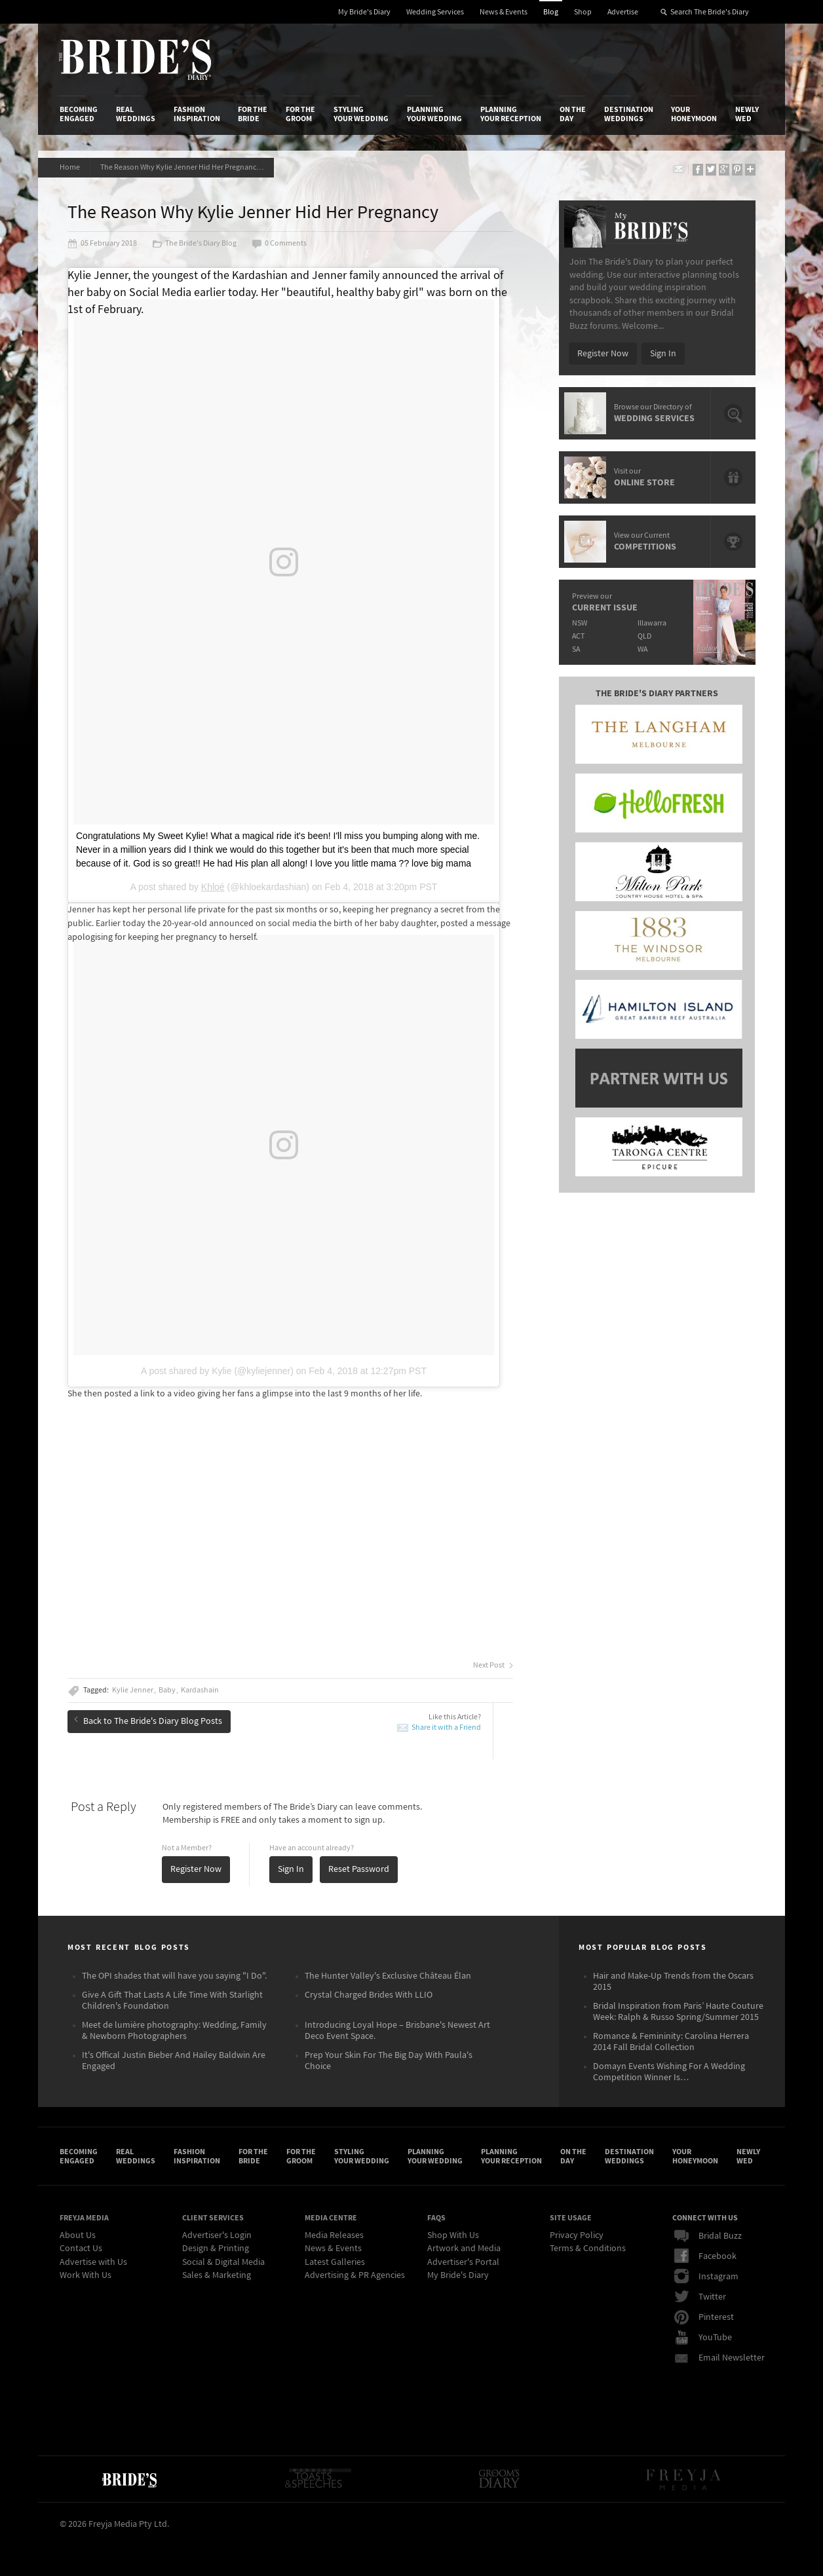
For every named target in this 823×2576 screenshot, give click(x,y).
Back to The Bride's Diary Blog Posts (148, 1721)
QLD (644, 636)
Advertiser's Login (217, 2235)
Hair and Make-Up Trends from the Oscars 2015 (673, 1981)
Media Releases (334, 2235)
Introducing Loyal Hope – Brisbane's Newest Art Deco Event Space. (397, 2030)
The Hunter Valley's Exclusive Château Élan (388, 1976)
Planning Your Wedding (434, 114)
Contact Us (81, 2248)
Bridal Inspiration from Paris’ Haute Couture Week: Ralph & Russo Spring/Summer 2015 (678, 2011)
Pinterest (704, 2317)
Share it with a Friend (446, 1727)
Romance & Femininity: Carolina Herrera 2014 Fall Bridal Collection (671, 2041)
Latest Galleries (335, 2262)
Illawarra (652, 623)
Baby (167, 1690)
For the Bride (252, 114)
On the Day (573, 114)
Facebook (705, 2256)
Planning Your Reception (510, 114)
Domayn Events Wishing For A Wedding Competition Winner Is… (669, 2072)
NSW (579, 623)
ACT (578, 636)
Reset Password (358, 1869)
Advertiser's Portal (463, 2262)
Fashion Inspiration (197, 114)
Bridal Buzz (708, 2236)
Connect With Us (705, 2217)
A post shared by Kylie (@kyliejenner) (217, 1371)
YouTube (703, 2337)
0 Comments (279, 243)
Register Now (195, 1869)
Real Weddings (135, 114)
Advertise (622, 12)
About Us (78, 2235)
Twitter (700, 2297)
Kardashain (200, 1690)
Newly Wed (747, 114)
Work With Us (85, 2275)
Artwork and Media (464, 2248)
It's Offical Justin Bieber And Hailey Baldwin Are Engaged (173, 2060)
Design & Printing (215, 2248)
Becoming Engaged (79, 114)
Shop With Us (453, 2235)
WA (642, 649)
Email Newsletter (719, 2358)
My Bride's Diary (364, 12)
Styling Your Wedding (361, 114)
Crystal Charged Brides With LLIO (368, 1995)
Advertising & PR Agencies (355, 2275)
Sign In (291, 1869)
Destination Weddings (628, 114)
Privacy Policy (576, 2235)
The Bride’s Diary (135, 59)
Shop (583, 12)
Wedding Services (435, 12)
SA (576, 649)
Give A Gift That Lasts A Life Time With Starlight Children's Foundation (172, 2000)
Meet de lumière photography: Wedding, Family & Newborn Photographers (174, 2030)
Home (70, 167)
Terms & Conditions (588, 2248)
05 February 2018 (102, 243)
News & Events (503, 12)
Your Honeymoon (694, 114)
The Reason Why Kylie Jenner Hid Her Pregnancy (184, 167)
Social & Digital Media (223, 2262)
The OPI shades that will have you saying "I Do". (174, 1976)
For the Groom (300, 114)
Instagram (706, 2277)
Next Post (493, 1666)
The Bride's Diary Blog (194, 243)
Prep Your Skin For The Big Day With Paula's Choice (388, 2060)
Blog (550, 12)
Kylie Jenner (132, 1690)
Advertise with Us (93, 2262)
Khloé (213, 887)
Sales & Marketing (216, 2275)
